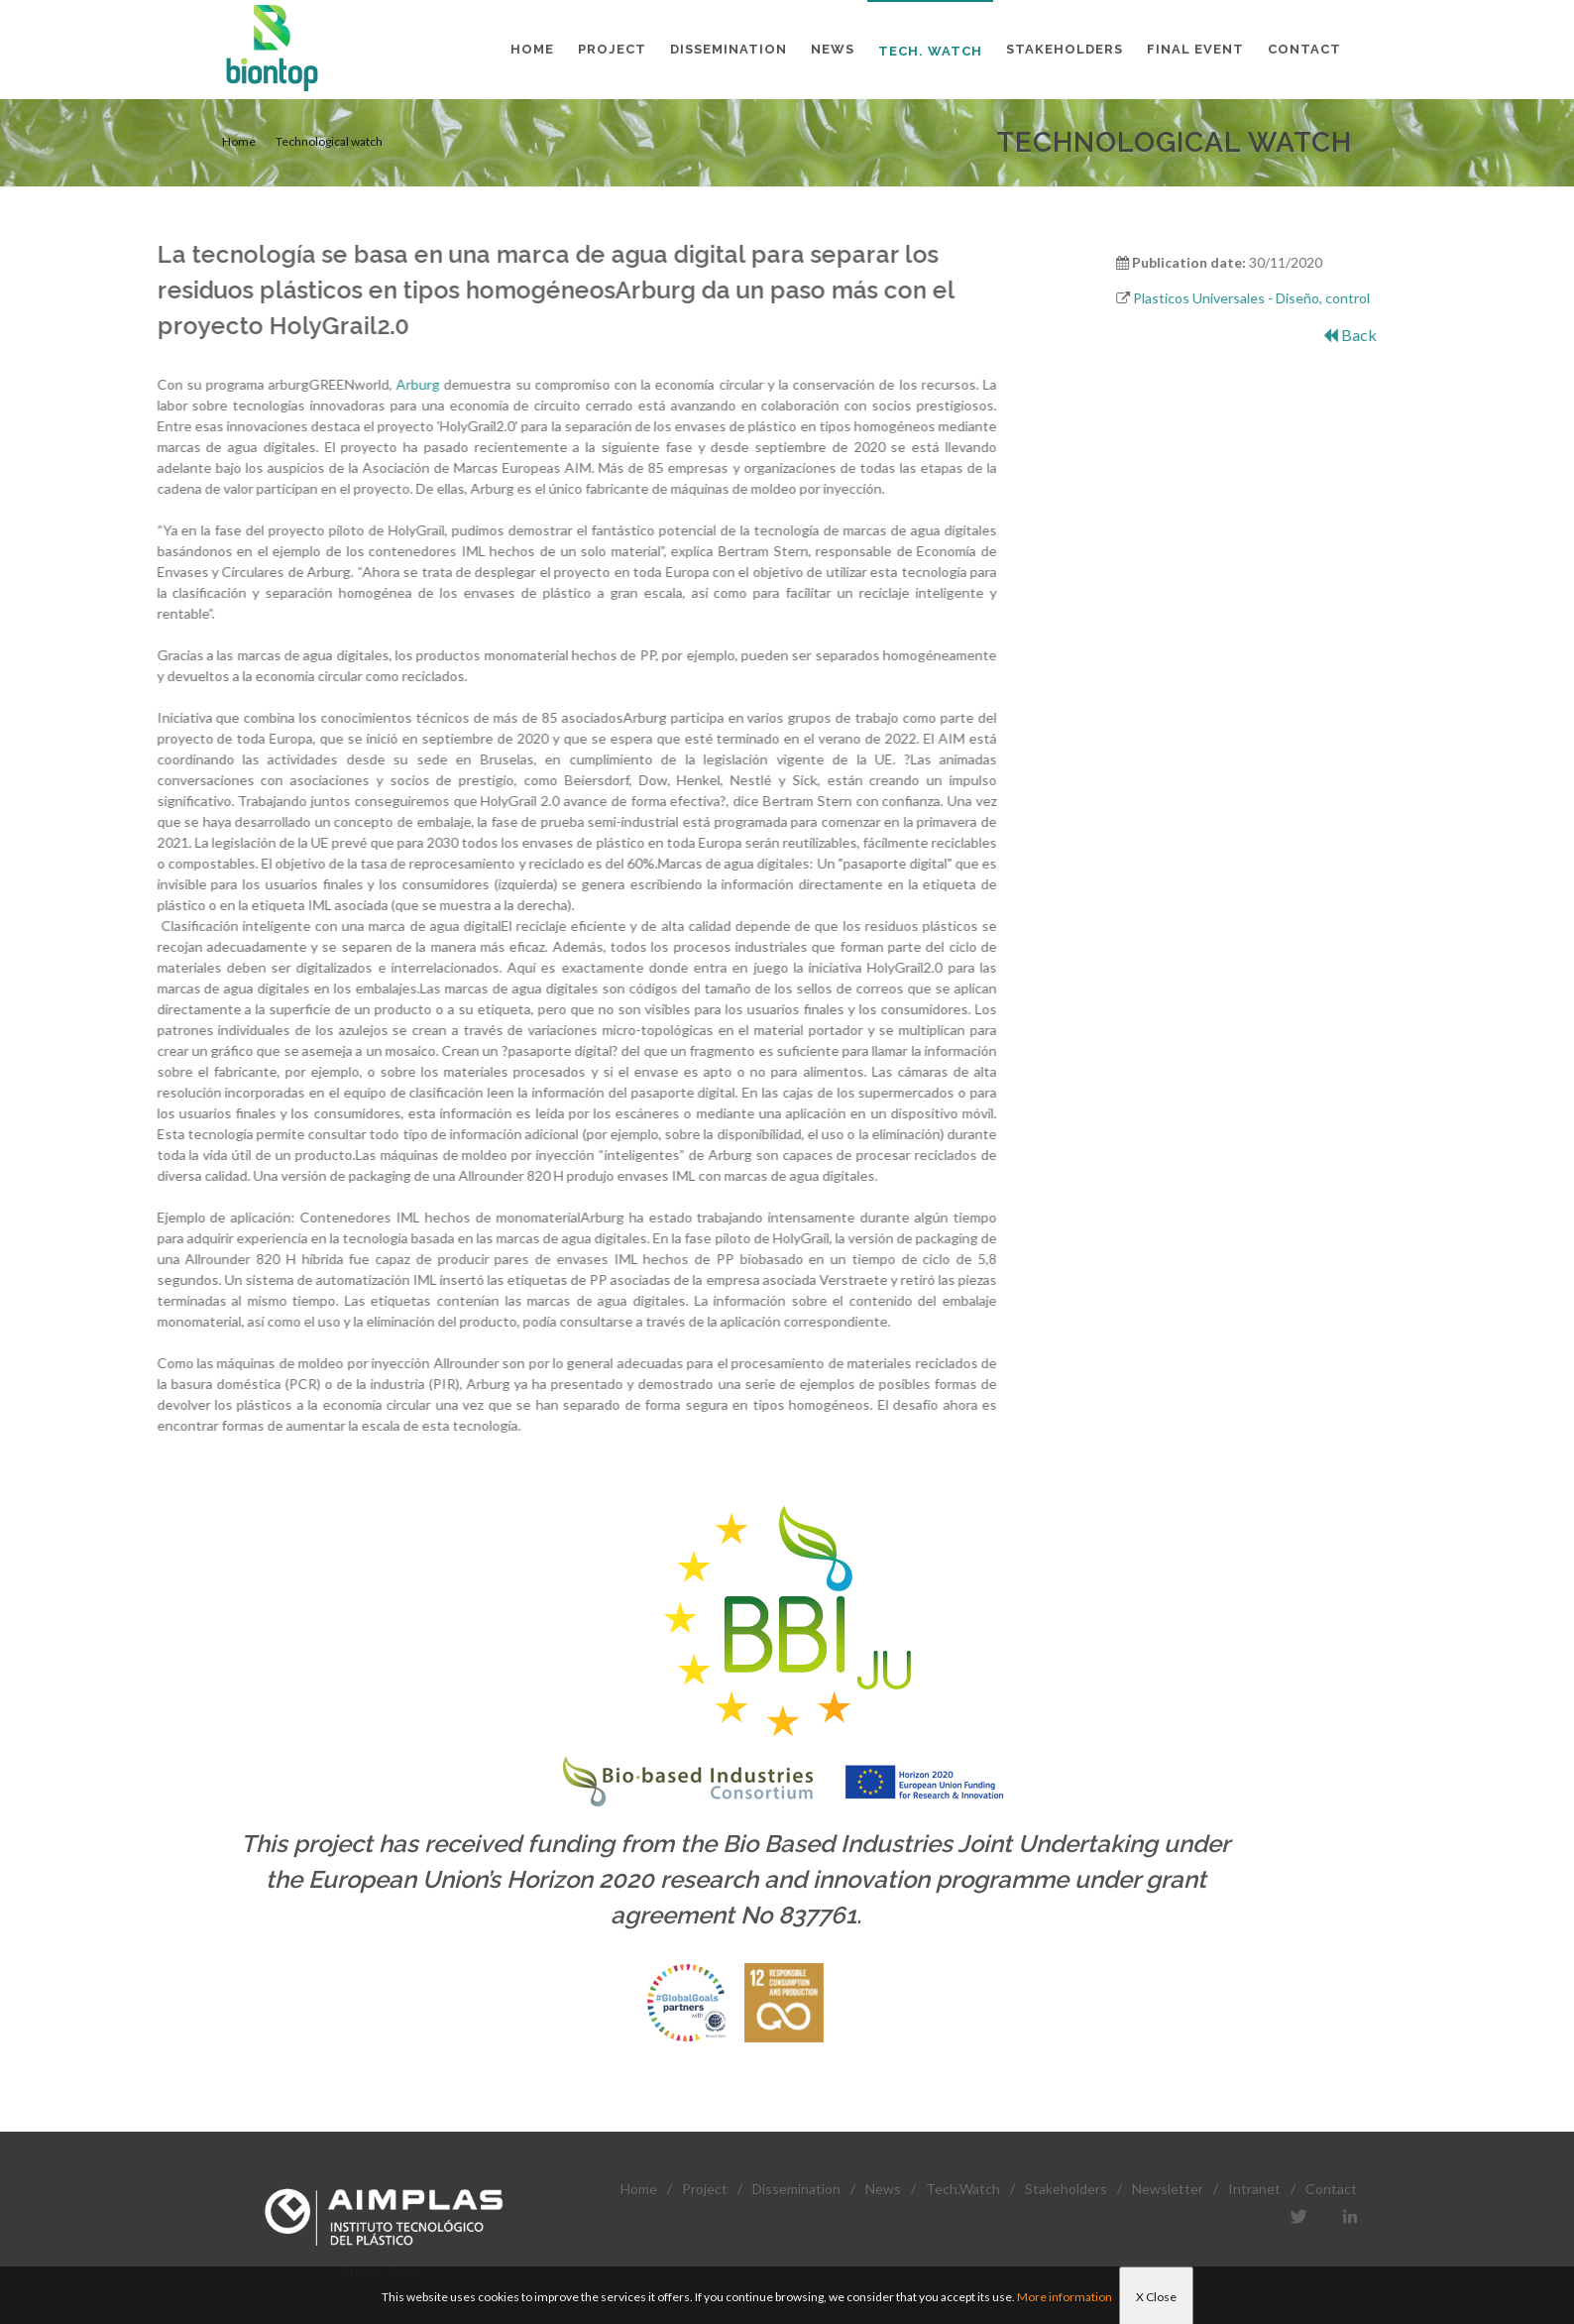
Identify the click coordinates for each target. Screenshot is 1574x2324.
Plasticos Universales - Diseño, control (1295, 298)
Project (705, 2188)
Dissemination (796, 2188)
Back (1392, 334)
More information (1064, 2296)
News (883, 2188)
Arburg (298, 384)
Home (239, 141)
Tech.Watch (963, 2188)
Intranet (1254, 2188)
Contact (1331, 2188)
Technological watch (329, 141)
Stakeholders (1066, 2188)
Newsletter (1167, 2188)
